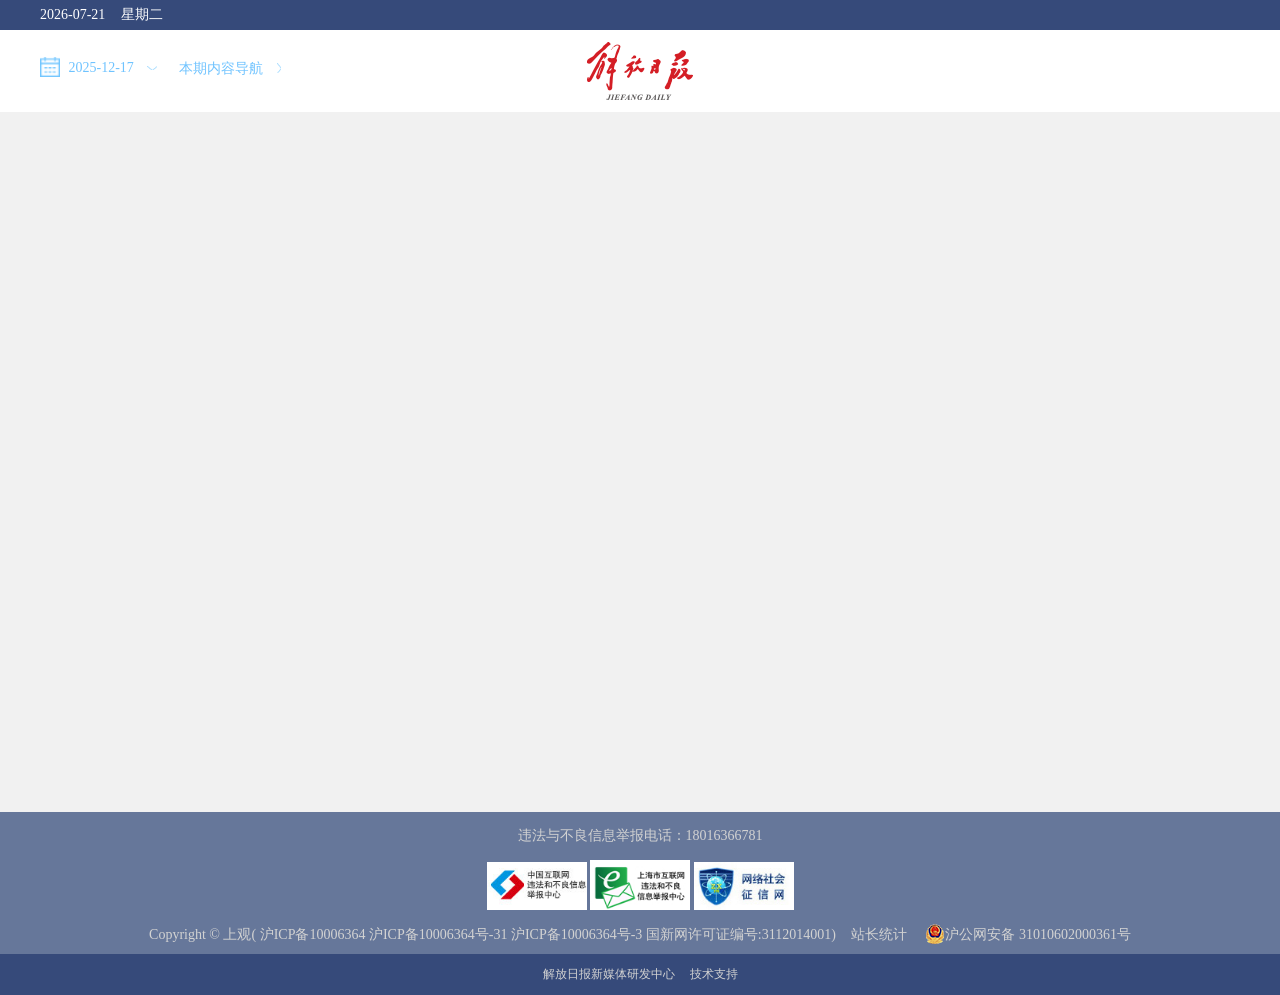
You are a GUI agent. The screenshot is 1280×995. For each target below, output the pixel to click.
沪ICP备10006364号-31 (438, 934)
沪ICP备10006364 (313, 934)
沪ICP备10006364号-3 (576, 934)
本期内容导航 (230, 68)
